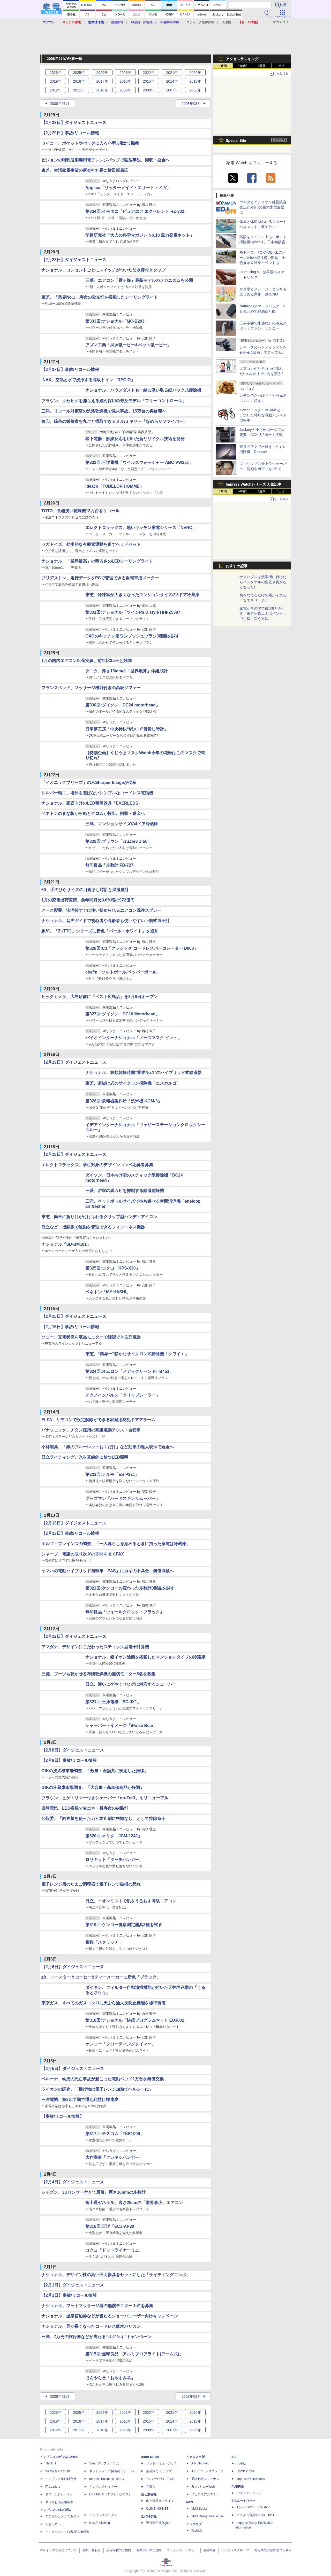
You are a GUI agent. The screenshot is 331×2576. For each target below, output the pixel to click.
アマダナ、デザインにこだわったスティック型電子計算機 (95, 1647)
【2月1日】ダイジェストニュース (72, 2285)
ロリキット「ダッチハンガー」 (114, 1859)
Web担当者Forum (57, 2471)
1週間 (262, 66)
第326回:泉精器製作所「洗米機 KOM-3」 (123, 1101)
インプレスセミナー (103, 2486)
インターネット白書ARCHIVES (67, 2532)
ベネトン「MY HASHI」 (107, 1292)
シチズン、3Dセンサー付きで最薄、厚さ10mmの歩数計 (93, 2192)
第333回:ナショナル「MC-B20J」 (116, 321)
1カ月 (281, 66)
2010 (102, 90)
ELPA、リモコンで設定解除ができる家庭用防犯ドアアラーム (98, 1420)
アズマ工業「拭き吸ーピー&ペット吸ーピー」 (128, 345)
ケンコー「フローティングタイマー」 (120, 2044)
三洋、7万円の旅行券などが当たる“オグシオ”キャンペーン (96, 2336)
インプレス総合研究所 (60, 2479)
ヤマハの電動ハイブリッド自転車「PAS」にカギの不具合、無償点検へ (107, 1571)
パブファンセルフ (249, 2493)
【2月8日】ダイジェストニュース (72, 1750)
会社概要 (209, 2550)
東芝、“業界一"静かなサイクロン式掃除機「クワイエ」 (137, 1354)
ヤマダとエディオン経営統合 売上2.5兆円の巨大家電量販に (264, 207)
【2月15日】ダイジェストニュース (73, 1316)
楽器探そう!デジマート (162, 2471)
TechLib (196, 2530)
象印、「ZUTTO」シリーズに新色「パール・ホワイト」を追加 (100, 931)
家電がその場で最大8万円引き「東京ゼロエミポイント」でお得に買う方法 (263, 613)
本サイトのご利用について (58, 2550)
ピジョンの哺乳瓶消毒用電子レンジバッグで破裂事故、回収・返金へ (105, 160)
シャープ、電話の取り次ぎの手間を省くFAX (82, 1554)
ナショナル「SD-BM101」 (66, 1244)
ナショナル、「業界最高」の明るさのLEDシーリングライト (97, 561)
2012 (55, 90)
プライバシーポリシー (182, 2550)
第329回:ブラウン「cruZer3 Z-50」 (118, 841)
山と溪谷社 (148, 2494)
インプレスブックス (103, 2515)
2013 (195, 81)
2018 (79, 81)
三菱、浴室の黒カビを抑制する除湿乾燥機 (124, 1190)
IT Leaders (52, 2486)
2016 (125, 81)
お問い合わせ (91, 2550)
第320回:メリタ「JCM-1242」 (113, 1836)
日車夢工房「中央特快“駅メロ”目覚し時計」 (126, 729)
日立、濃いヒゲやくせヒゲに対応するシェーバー (130, 1684)
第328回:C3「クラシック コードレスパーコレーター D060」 (141, 948)
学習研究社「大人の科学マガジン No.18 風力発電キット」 (139, 235)
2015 (148, 81)
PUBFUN (237, 2486)
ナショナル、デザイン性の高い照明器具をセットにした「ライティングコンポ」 (115, 2275)
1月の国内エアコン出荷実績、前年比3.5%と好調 (86, 660)
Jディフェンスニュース (207, 2471)
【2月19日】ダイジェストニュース (73, 1062)
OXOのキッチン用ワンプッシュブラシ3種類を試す (132, 636)
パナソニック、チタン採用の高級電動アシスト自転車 (91, 1430)
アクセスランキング (242, 59)
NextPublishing (99, 2523)
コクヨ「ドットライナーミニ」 (114, 2250)
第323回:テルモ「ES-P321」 (112, 1474)
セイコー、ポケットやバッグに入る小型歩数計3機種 (90, 143)
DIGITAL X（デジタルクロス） (110, 2494)
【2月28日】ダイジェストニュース (73, 260)
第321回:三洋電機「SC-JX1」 (113, 1702)
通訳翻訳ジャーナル (205, 2479)
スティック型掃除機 (200, 22)
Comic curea (245, 2471)
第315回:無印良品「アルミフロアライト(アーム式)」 (134, 2354)
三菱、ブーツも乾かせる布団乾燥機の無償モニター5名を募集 (98, 1674)
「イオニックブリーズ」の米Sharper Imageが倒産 (88, 782)
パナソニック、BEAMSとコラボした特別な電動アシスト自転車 (263, 415)
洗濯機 (226, 22)
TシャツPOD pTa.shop (253, 2507)
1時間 (223, 66)
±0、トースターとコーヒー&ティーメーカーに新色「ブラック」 (101, 1977)
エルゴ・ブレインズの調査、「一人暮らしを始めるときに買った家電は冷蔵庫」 (115, 1544)
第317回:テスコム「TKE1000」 (114, 2133)
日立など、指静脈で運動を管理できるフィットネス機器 (93, 1227)
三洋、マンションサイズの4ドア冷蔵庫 (121, 824)
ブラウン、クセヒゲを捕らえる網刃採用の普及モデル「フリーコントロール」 (113, 401)
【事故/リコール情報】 (62, 2116)
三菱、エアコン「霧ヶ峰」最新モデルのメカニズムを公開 (139, 280)
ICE (234, 2457)
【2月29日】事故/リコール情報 (70, 133)
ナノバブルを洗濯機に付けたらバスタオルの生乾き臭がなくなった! (263, 582)
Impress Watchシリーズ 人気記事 (253, 484)
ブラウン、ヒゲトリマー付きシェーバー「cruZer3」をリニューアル (104, 1798)
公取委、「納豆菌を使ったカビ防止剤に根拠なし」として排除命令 (103, 1818)
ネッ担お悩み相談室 (59, 2502)
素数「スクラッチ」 (104, 1942)
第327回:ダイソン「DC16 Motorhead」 (122, 1014)
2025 (79, 73)
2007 (172, 90)
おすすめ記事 (236, 566)
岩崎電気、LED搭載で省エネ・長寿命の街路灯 (84, 1808)
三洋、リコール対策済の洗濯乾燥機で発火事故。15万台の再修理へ (103, 411)
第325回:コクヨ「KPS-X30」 (112, 1268)
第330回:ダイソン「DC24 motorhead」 (122, 705)
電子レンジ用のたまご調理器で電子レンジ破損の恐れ (91, 1884)
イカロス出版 (195, 2457)
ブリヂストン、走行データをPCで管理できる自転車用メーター (100, 578)
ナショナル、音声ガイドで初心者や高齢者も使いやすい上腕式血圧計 (105, 921)
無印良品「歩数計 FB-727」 (111, 865)
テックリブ (194, 2524)
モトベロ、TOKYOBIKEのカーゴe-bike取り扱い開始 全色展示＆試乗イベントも (262, 257)
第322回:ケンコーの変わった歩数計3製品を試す (130, 1588)
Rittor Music (150, 2457)
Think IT (50, 2463)
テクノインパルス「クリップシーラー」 (122, 1395)
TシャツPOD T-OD (160, 2479)
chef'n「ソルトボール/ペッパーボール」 (123, 972)
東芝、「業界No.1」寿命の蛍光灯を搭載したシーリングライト (99, 297)
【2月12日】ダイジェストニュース (73, 1636)
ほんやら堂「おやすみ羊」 (110, 2378)
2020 (195, 73)
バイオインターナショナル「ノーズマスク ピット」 (133, 1038)
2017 (102, 81)
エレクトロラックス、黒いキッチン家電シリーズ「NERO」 (141, 527)
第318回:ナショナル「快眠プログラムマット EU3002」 (136, 2020)
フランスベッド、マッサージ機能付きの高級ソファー (91, 688)
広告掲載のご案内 (118, 2550)
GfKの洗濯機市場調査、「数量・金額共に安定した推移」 (94, 1771)
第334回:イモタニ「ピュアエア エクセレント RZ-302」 (136, 211)
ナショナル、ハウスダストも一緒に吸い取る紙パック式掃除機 (143, 390)
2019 (55, 81)
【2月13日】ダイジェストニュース (73, 1523)
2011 (79, 90)
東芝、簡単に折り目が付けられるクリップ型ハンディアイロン (99, 1217)
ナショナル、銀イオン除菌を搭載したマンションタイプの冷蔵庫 (145, 1657)
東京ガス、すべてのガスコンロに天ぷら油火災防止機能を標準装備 (103, 2003)
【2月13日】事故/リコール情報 (70, 1533)
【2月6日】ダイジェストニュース (72, 1967)
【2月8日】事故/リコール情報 (69, 1760)
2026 (55, 73)
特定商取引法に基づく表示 (273, 2550)
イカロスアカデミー (205, 2494)
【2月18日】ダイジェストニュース (73, 1154)
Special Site (236, 140)
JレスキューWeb (203, 2486)
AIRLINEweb (200, 2463)
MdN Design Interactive (207, 2516)
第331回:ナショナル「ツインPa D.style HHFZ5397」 (134, 612)
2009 (125, 90)
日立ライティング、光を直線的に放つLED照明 (84, 1457)
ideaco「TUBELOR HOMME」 (114, 486)
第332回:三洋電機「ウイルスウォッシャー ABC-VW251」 (139, 462)
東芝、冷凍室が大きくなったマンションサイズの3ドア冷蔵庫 (142, 595)
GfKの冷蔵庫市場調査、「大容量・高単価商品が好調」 (92, 1787)
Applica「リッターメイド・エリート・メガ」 (128, 187)
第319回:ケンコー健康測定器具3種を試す (123, 1925)
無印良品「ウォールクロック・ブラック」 (124, 1612)
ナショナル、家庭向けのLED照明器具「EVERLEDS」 (91, 803)
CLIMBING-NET (157, 2508)
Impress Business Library (106, 2479)
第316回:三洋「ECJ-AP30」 (111, 2226)
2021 (172, 73)
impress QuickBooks (251, 2479)
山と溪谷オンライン (160, 2501)
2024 (102, 73)
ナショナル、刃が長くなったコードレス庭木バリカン (91, 2326)
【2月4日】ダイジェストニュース (72, 2182)
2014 (172, 81)
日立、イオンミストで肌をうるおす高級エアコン (130, 1901)
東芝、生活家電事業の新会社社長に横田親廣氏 (84, 170)
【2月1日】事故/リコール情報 (69, 2295)
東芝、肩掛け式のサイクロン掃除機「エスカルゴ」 (132, 1083)
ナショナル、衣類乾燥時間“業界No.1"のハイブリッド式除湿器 (143, 1072)
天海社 (241, 2463)
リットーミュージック (161, 2463)
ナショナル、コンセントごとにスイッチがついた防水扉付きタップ (103, 270)
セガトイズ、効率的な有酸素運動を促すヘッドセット (91, 544)
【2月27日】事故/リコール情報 (70, 369)
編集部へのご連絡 (149, 2550)
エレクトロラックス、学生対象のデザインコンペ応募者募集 (97, 1165)
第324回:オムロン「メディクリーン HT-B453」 (129, 1371)
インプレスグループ (235, 2550)
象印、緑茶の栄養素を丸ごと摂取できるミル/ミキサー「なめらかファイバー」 (114, 421)
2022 (148, 73)
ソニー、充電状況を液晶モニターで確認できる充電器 (91, 1337)
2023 (125, 73)
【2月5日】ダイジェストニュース (72, 2068)
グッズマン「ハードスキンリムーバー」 (122, 1498)
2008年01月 (59, 104)
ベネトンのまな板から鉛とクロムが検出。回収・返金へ (93, 813)
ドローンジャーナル (59, 2494)
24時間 (242, 66)
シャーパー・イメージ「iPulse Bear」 (121, 1725)
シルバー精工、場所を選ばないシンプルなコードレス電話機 (97, 793)
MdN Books (199, 2508)
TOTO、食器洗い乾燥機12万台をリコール (80, 511)
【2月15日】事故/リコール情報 (70, 1327)
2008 (148, 90)
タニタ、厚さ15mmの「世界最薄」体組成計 (126, 671)
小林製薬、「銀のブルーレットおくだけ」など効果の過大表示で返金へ (107, 1447)
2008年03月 (191, 104)
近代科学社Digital (158, 2523)
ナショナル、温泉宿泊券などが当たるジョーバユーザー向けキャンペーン (109, 2316)
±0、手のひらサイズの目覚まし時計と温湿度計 (85, 890)
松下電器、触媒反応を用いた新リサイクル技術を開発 (135, 439)
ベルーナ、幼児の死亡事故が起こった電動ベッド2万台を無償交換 (102, 2079)
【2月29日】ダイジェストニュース (73, 122)
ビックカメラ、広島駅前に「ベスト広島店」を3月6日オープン (99, 996)
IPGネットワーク (243, 2501)
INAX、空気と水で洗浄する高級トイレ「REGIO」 (88, 380)
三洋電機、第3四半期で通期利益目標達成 (79, 2099)
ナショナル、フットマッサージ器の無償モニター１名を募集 (97, 2305)
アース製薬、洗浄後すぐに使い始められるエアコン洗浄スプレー (101, 910)
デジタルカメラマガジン (62, 2516)
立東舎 (150, 2486)
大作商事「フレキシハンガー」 (114, 2157)
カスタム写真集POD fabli (255, 2515)
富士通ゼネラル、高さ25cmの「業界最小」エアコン (134, 2202)
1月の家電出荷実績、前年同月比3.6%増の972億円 (87, 900)
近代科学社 (148, 2516)
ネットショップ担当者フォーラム (112, 2471)
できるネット (54, 2524)
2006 (195, 90)
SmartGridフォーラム (104, 2463)
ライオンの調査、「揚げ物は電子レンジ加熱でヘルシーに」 (97, 2089)
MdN (189, 2502)
